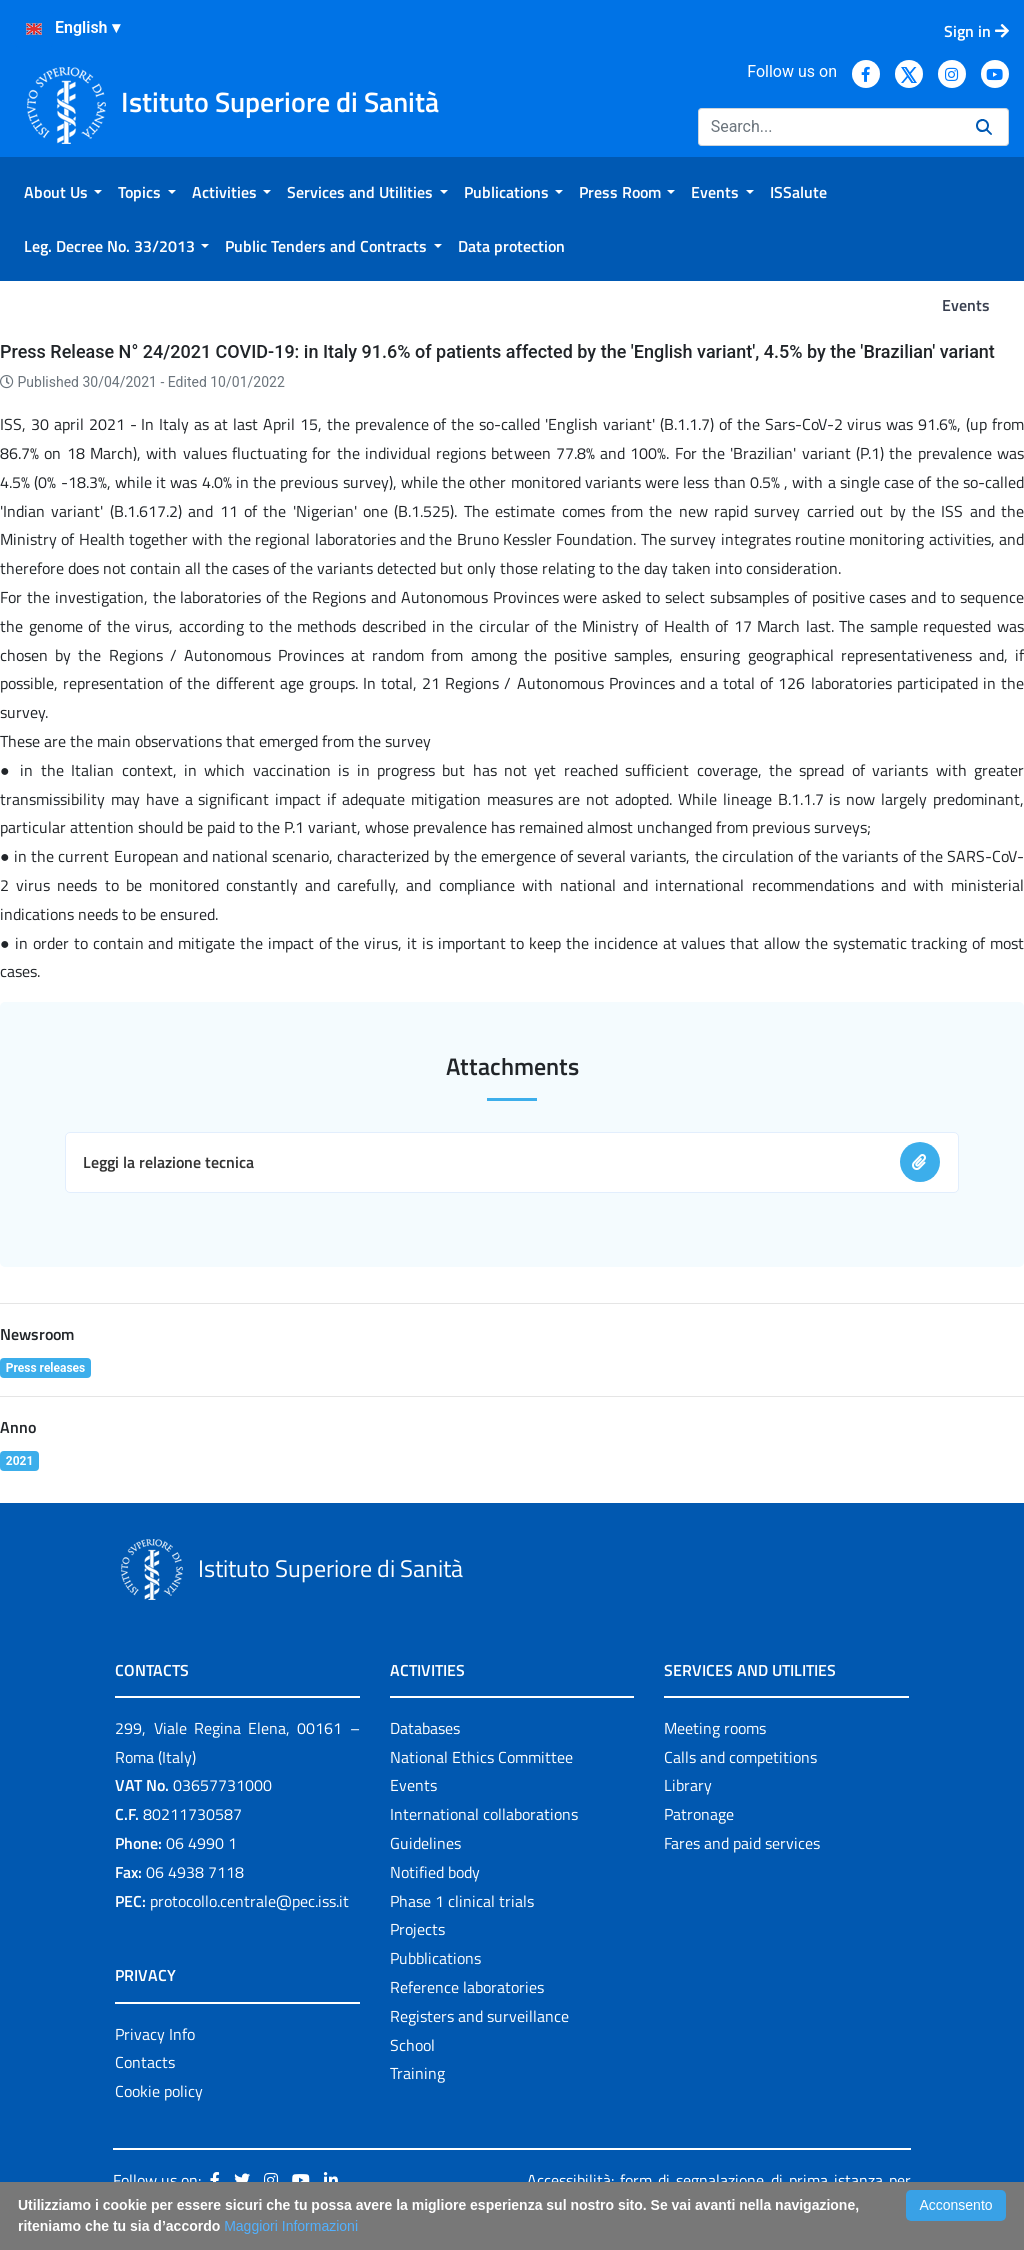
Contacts (145, 2062)
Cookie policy (159, 2091)
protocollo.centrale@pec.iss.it (249, 1901)
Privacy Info (155, 2034)
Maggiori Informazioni (291, 2226)
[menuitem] (63, 192)
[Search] (829, 127)
